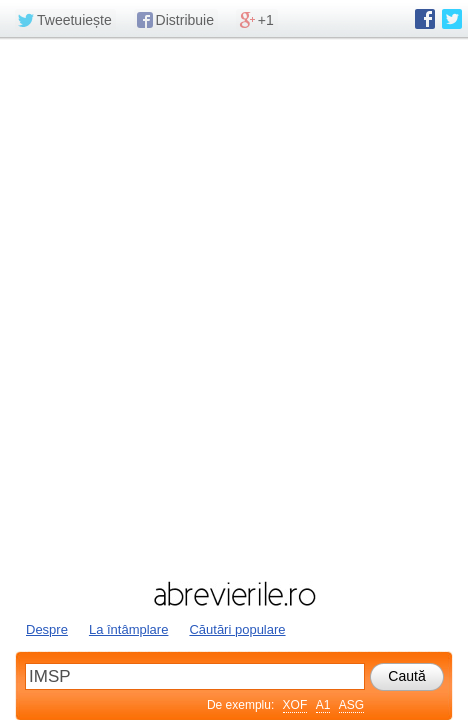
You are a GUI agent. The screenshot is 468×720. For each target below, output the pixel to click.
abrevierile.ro (234, 594)
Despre (47, 629)
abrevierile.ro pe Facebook (425, 19)
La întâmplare (129, 629)
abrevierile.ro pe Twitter (452, 19)
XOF (295, 705)
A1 (323, 705)
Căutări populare (237, 629)
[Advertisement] (234, 307)
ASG (351, 705)
